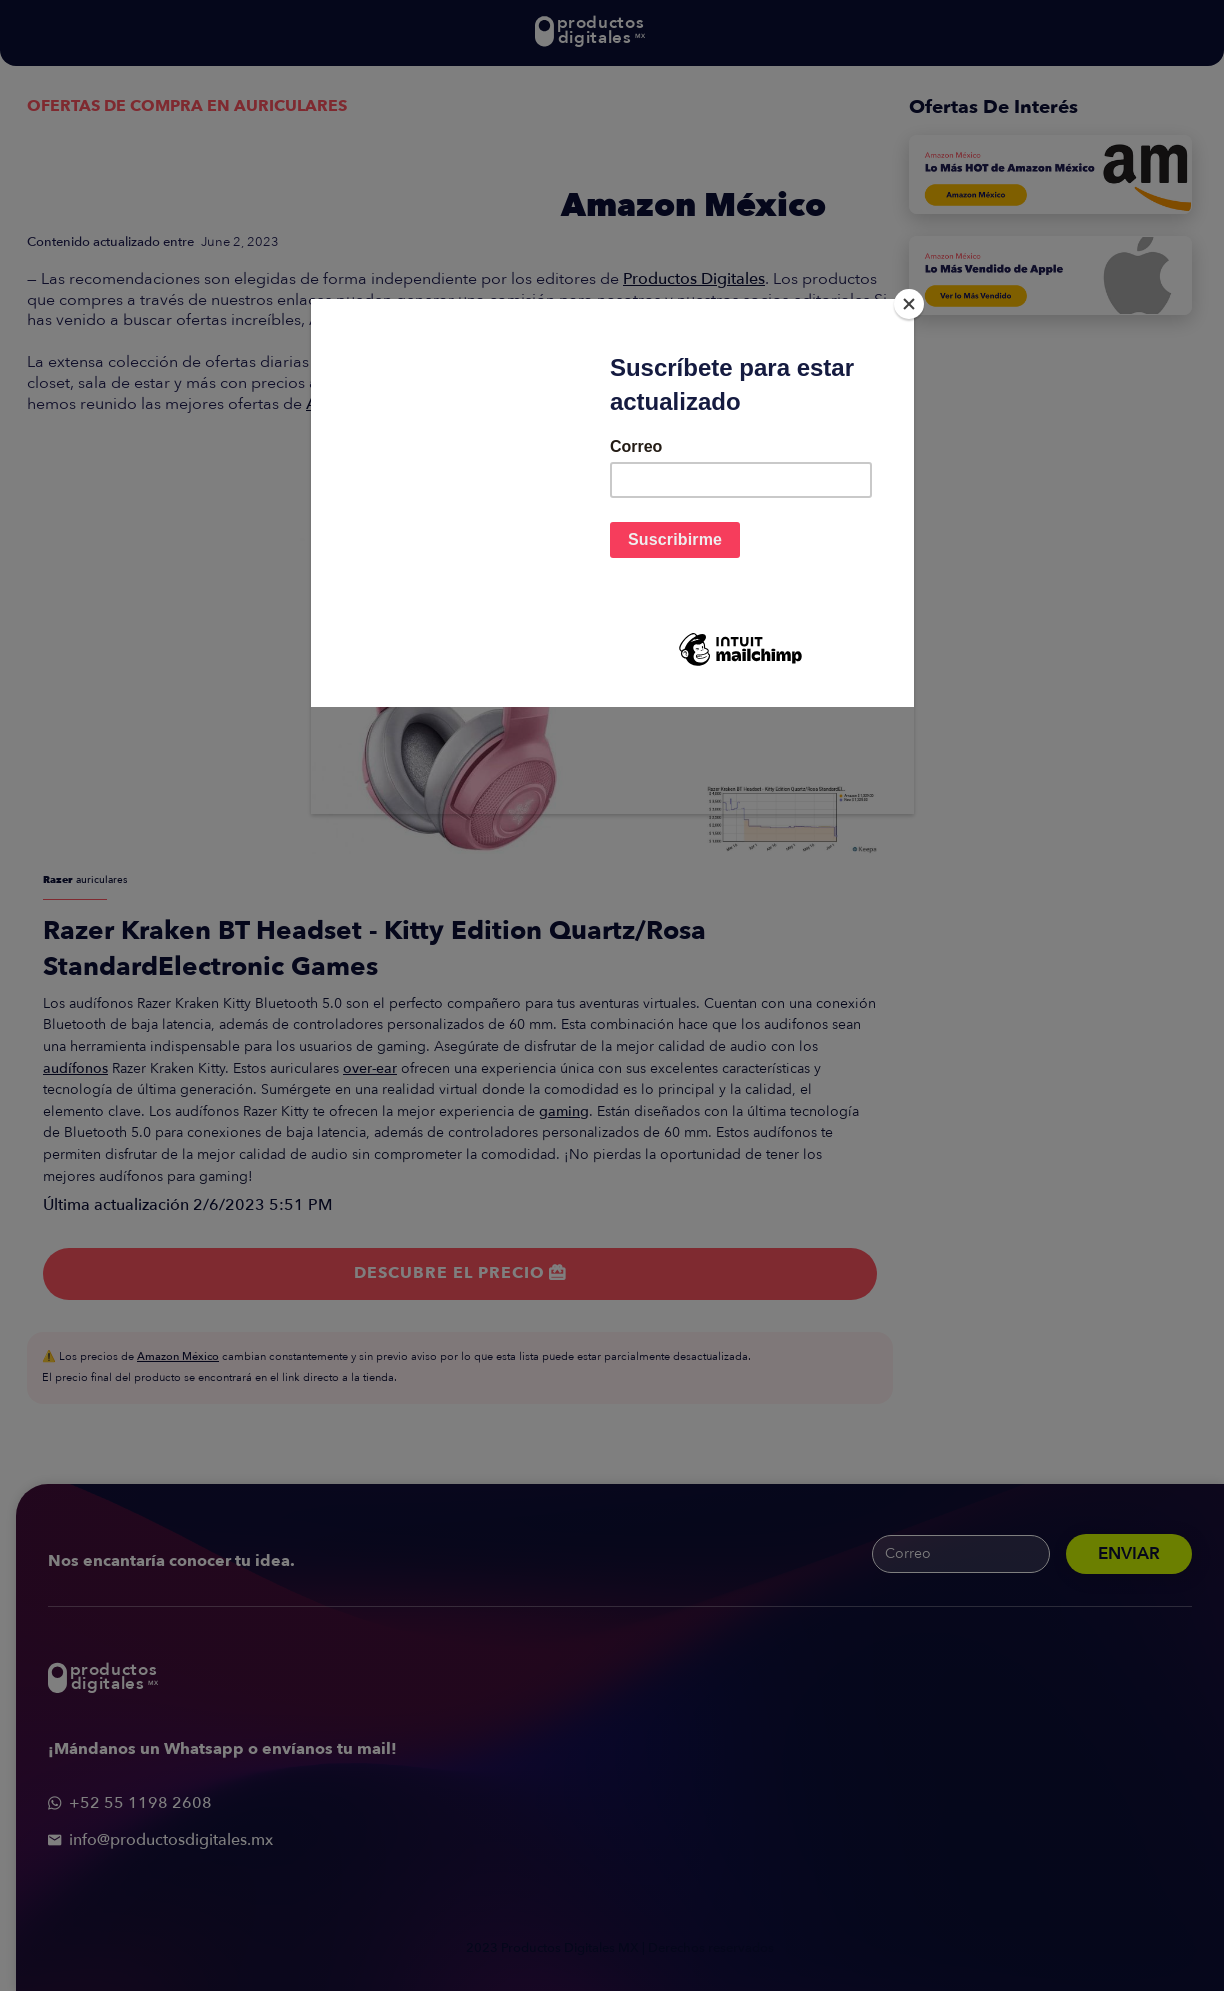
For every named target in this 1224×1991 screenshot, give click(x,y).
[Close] (909, 304)
